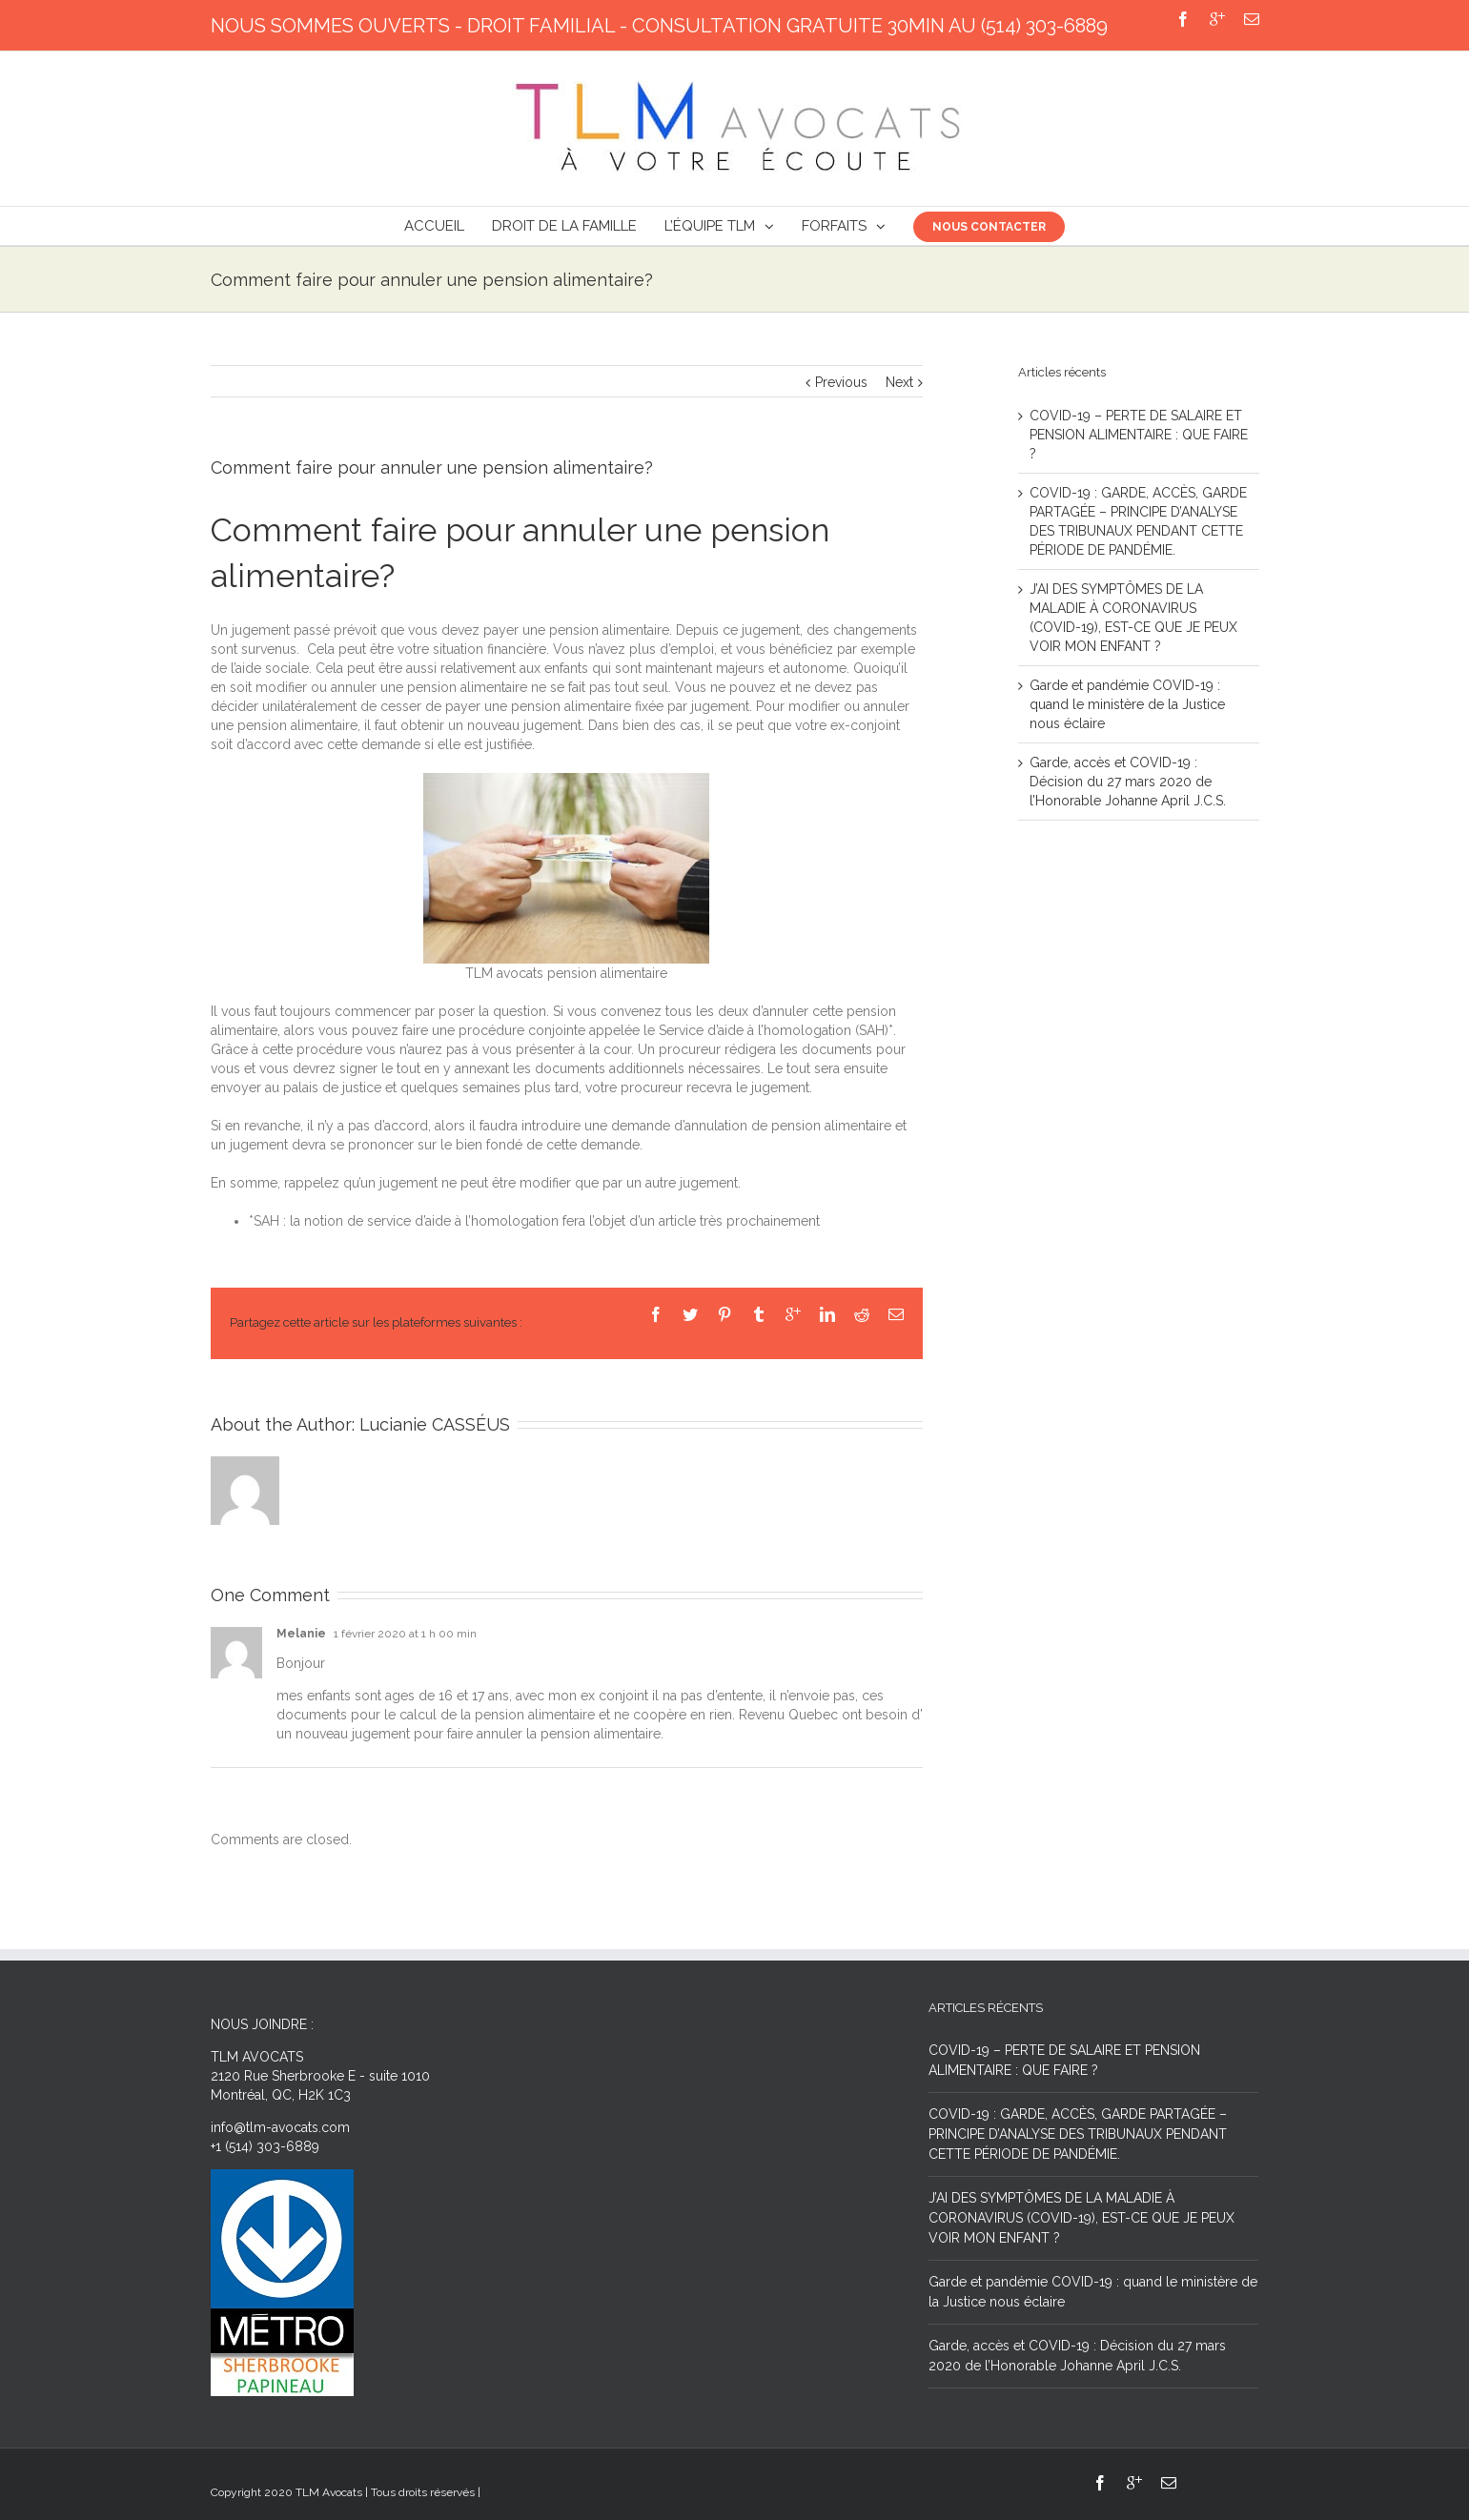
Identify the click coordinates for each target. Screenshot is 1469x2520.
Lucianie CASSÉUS (434, 1424)
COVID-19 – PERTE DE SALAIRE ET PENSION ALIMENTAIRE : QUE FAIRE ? (1139, 434)
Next (899, 382)
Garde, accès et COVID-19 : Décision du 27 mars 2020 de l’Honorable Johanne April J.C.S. (1128, 781)
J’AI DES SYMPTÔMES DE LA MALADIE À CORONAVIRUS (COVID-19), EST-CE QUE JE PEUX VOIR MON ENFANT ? (1081, 2218)
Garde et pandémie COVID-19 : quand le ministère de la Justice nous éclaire (1127, 704)
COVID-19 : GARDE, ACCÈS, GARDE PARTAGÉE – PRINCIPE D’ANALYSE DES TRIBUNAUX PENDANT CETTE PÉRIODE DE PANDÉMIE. (1077, 2134)
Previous (841, 382)
